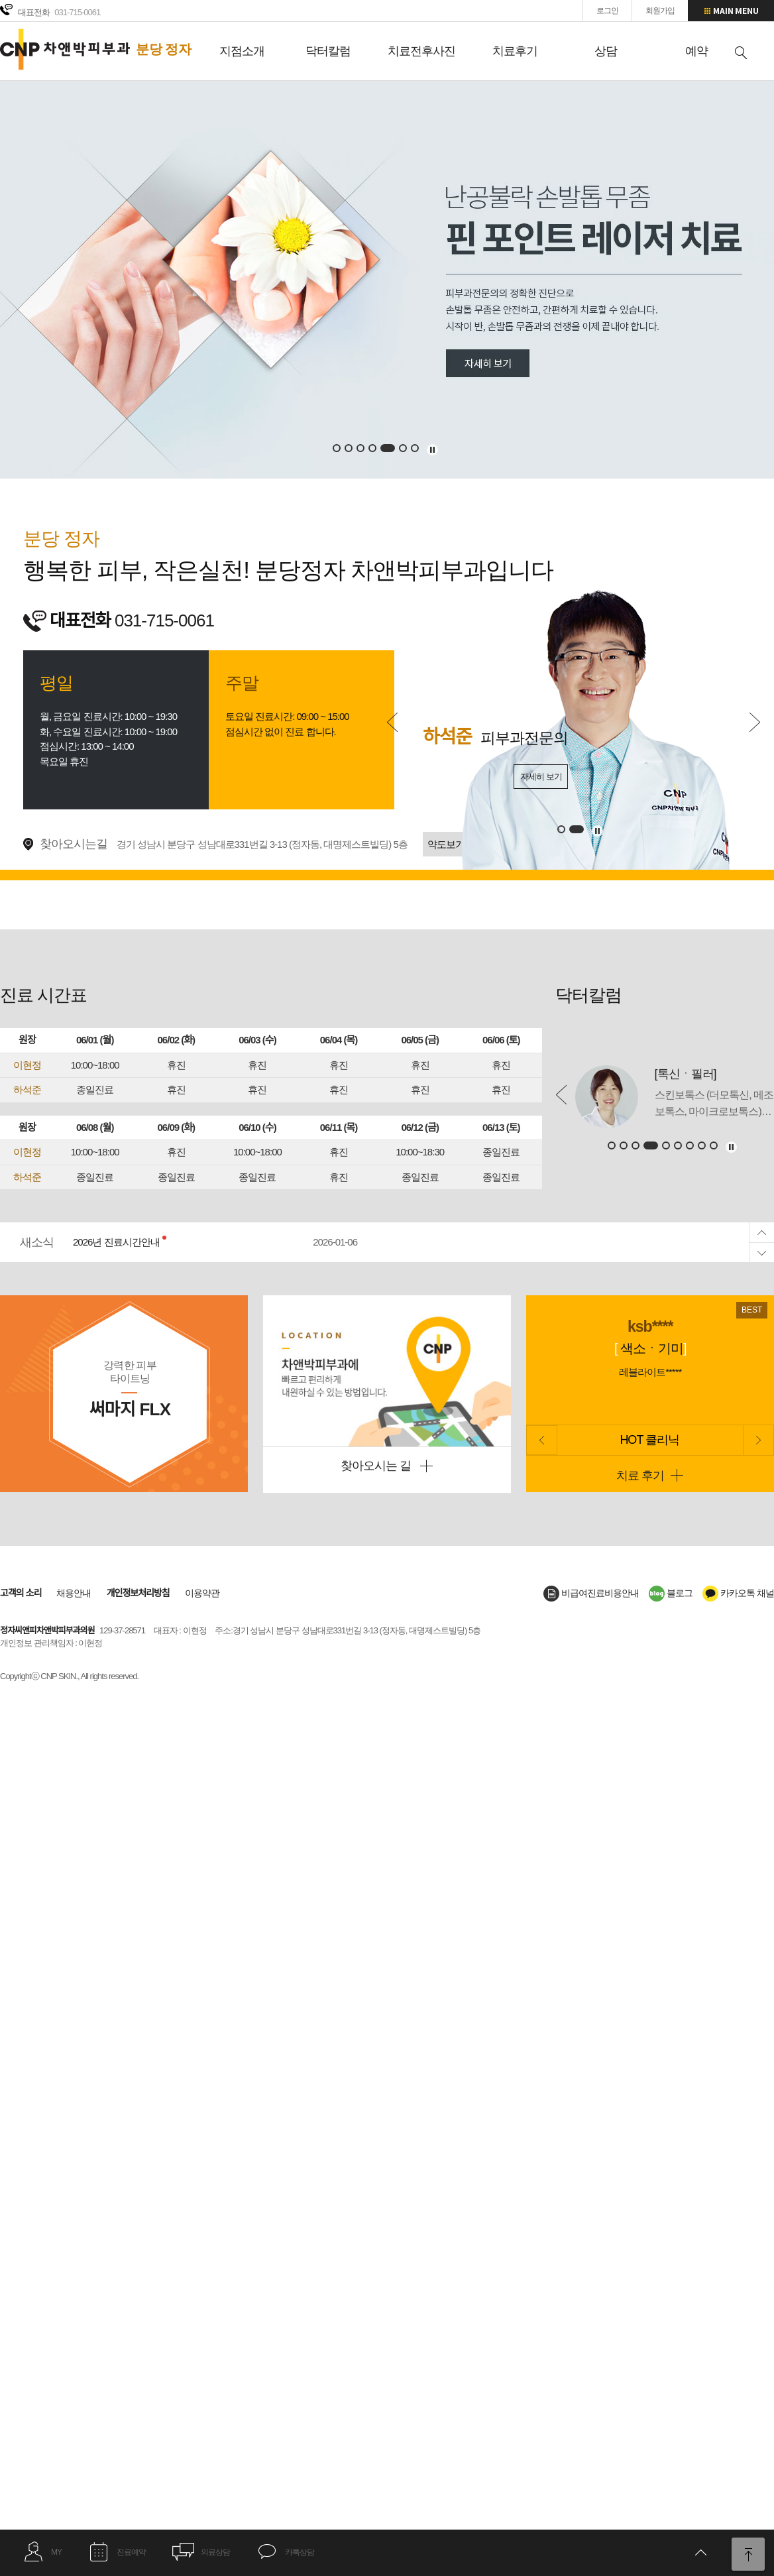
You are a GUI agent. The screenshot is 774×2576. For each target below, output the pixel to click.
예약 (696, 51)
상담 (605, 51)
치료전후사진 (421, 51)
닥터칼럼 (328, 51)
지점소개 (241, 51)
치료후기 (514, 51)
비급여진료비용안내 (591, 1593)
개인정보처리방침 (138, 1593)
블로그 (670, 1593)
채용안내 (73, 1593)
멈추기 (431, 449)
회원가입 (660, 10)
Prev (392, 722)
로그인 (607, 10)
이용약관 (202, 1593)
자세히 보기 (541, 777)
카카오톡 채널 (738, 1593)
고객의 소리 (20, 1593)
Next (755, 722)
